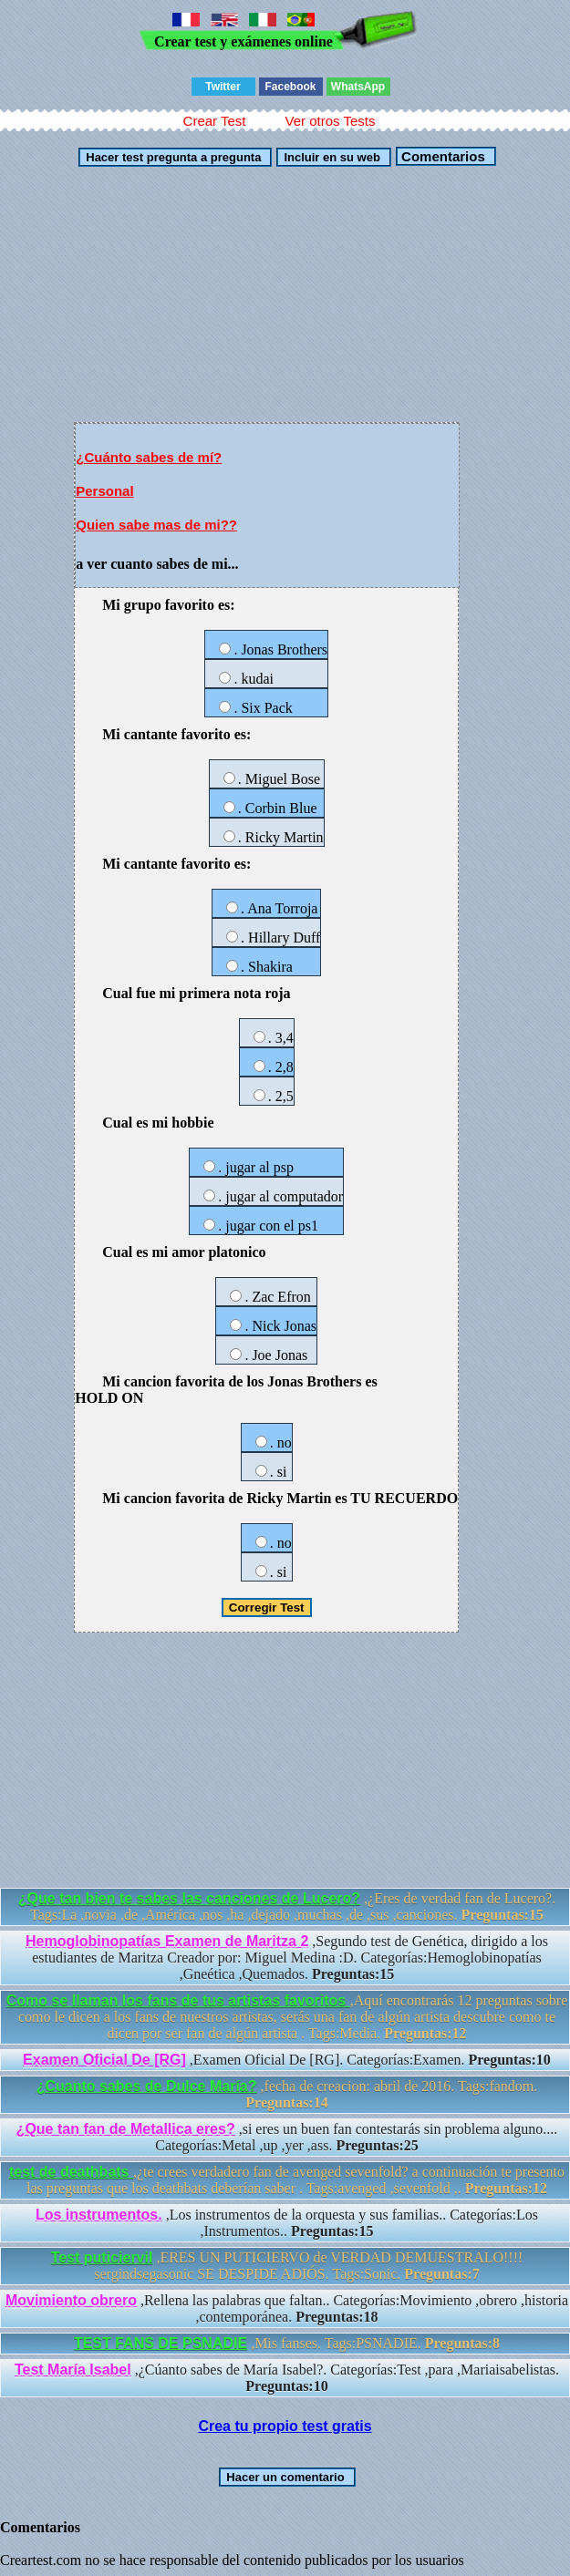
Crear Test (214, 121)
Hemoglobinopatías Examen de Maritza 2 (167, 1941)
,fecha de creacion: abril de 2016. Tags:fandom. (287, 2094)
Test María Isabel (73, 2369)
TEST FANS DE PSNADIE (160, 2343)
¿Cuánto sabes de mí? (149, 457)
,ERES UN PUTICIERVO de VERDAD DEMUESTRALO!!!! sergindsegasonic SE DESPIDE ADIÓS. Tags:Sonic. (287, 2266)
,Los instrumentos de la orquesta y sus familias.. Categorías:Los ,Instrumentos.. (287, 2223)
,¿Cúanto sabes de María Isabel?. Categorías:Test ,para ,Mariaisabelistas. (287, 2378)
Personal (104, 491)
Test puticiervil (102, 2257)
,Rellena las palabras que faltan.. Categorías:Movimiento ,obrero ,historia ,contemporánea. (286, 2308)
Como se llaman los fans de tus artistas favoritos (178, 2000)
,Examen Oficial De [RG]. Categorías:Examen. (287, 2059)
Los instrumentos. (99, 2214)
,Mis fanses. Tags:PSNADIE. (287, 2343)
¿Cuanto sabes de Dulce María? (146, 2086)
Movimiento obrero (71, 2300)
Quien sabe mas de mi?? (156, 524)
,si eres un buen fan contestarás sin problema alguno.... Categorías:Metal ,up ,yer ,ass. (287, 2137)
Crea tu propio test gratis (284, 2426)
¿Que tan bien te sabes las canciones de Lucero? (189, 1898)
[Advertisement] (284, 294)
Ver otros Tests (330, 121)
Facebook (290, 86)
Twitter (222, 86)
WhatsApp (358, 86)
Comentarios (441, 156)
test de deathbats (71, 2171)
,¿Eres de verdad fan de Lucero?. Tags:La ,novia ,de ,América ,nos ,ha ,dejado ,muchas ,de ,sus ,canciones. (286, 1906)
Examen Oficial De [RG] (104, 2059)
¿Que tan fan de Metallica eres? (125, 2129)
